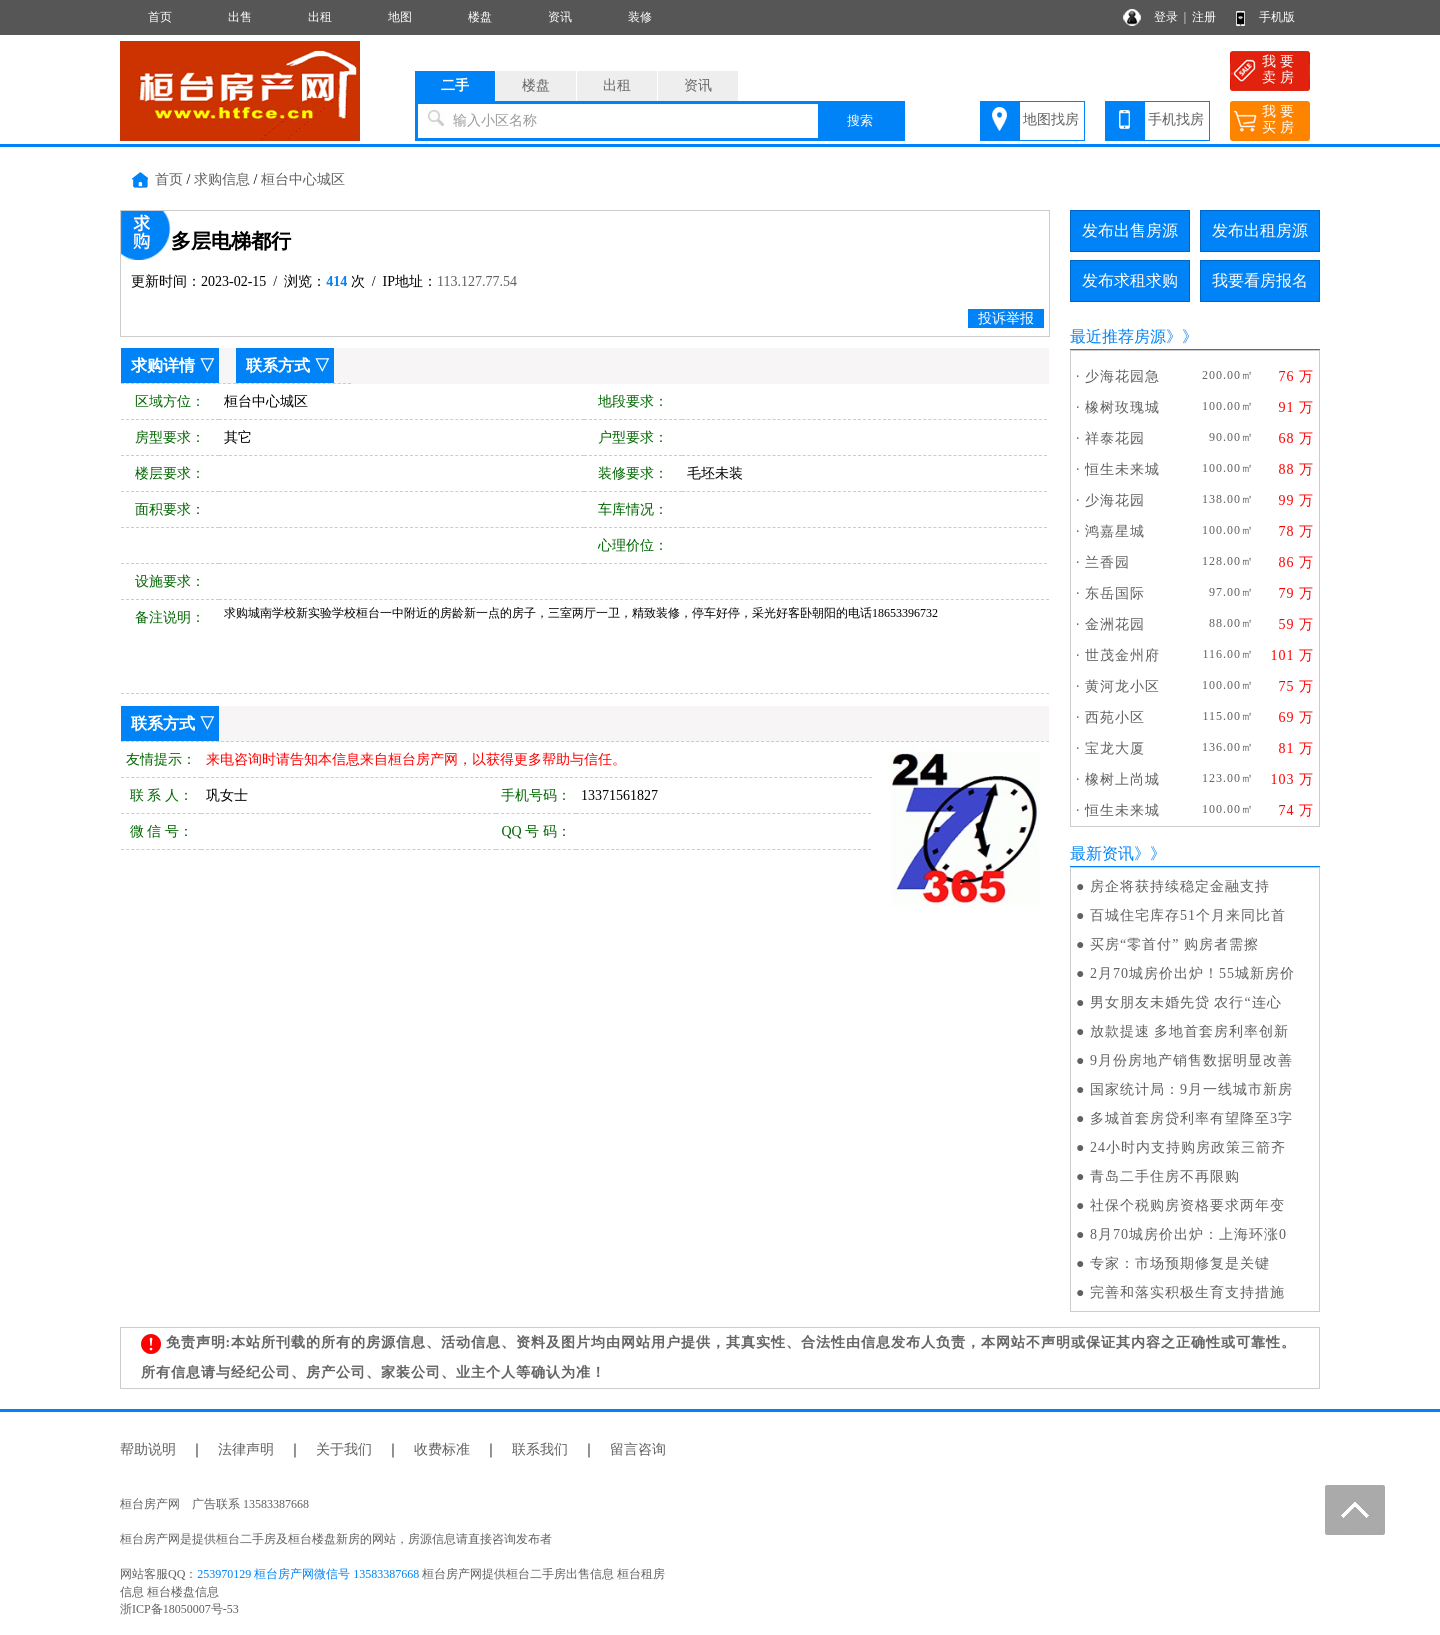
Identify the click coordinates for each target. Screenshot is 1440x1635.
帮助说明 (148, 1449)
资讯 (560, 17)
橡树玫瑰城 (1122, 407)
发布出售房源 (1130, 230)
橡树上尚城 (1122, 779)
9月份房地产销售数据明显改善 (1191, 1060)
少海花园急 (1122, 376)
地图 (400, 17)
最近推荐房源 (1118, 336)
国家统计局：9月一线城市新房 (1191, 1089)
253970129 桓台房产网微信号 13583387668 (308, 1574)
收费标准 (442, 1449)
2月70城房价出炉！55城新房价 (1192, 973)
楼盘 (480, 17)
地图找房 (1051, 119)
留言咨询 (638, 1449)
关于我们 (344, 1449)
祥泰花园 (1115, 438)
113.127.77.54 (477, 281)
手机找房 (1176, 119)
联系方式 (278, 365)
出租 (320, 17)
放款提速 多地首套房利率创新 (1190, 1031)
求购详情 (163, 365)
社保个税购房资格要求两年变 (1187, 1205)
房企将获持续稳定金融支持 (1180, 886)
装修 (640, 17)
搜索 (860, 120)
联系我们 (540, 1449)
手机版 (1277, 17)
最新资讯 (1102, 853)
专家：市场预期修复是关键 (1180, 1263)
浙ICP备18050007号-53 (179, 1609)
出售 (240, 17)
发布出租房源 (1260, 230)
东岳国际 (1115, 593)
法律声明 (246, 1449)
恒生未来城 (1122, 469)
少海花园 (1115, 500)
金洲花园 (1115, 624)
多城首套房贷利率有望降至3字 (1191, 1118)
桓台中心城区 (303, 179)
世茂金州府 (1122, 655)
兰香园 (1107, 562)
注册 (1204, 17)
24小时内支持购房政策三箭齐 (1188, 1147)
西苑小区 (1115, 717)
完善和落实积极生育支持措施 (1187, 1292)
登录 (1166, 17)
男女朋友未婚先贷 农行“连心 (1186, 1002)
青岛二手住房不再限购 (1165, 1176)
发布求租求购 (1130, 280)
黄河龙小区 (1122, 686)
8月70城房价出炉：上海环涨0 (1188, 1234)
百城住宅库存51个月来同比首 (1188, 915)
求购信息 (222, 179)
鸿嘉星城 (1115, 531)
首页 (160, 17)
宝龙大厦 (1115, 748)
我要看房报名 (1260, 280)
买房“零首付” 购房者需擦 (1174, 944)
